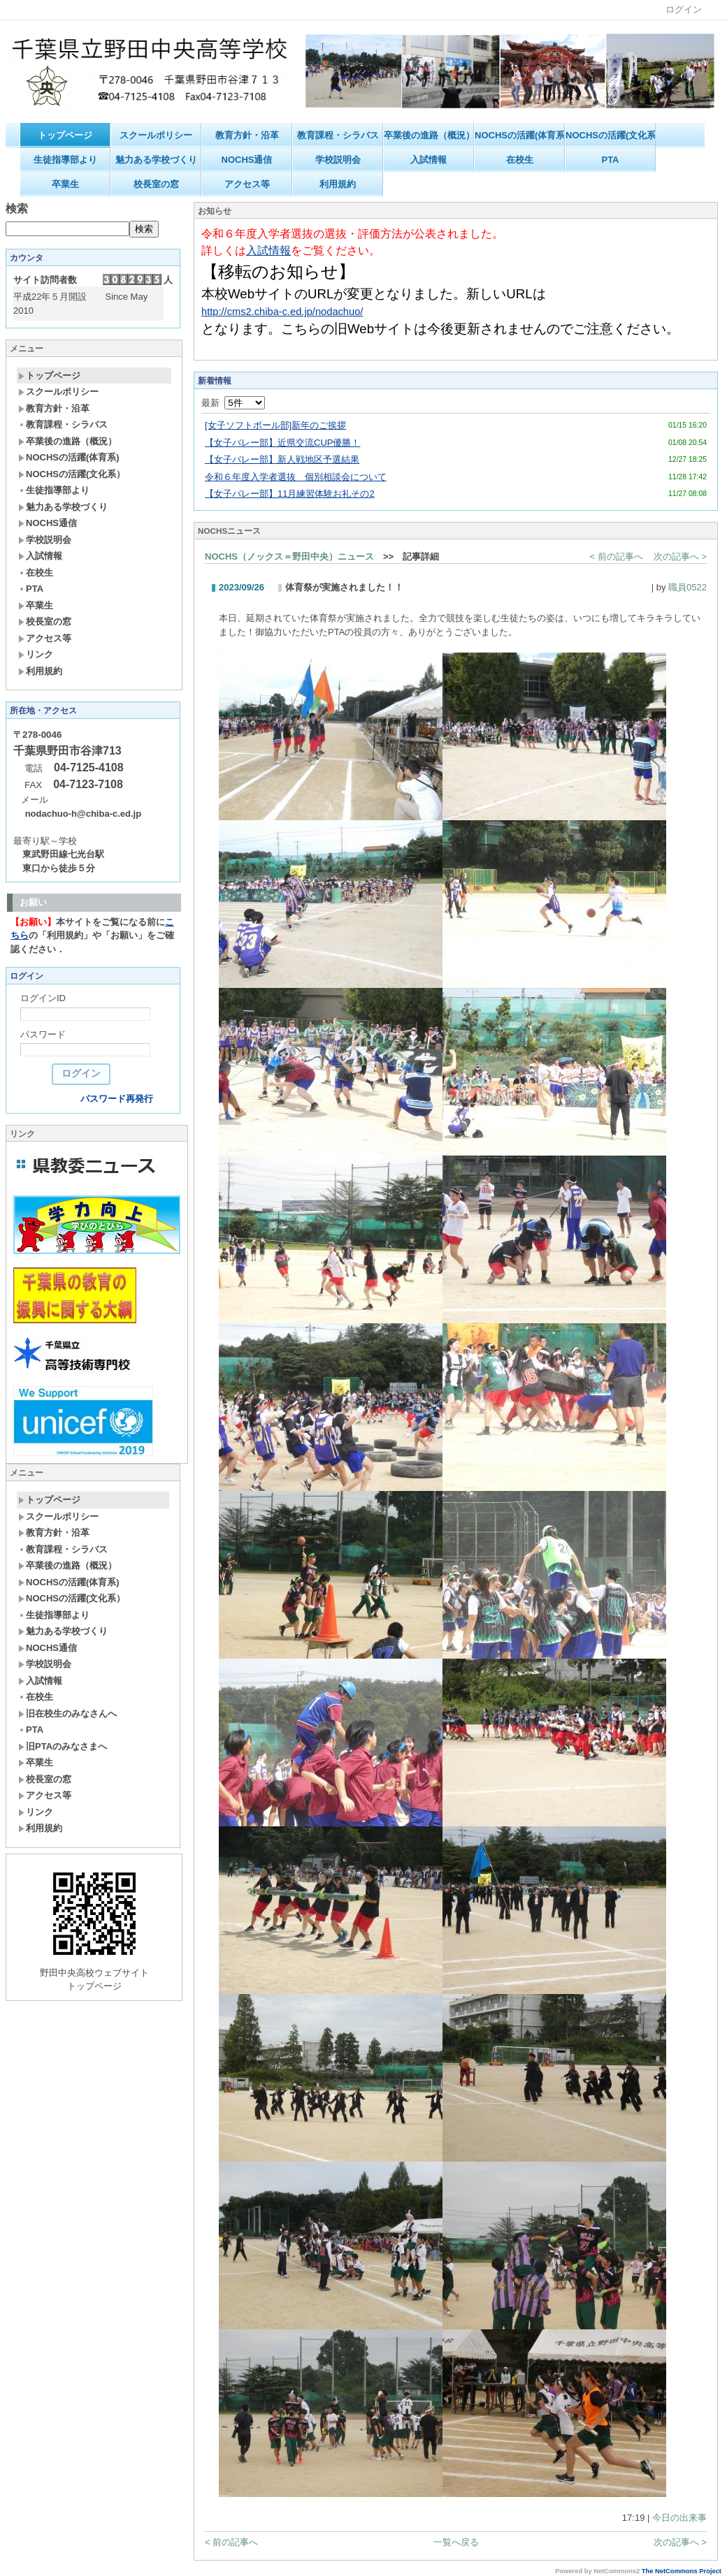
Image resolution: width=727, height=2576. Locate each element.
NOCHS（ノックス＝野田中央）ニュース (289, 556)
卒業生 (65, 184)
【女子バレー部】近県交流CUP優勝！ (282, 442)
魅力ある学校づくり (156, 159)
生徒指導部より (65, 159)
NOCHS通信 (247, 159)
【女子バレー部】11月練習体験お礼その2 (290, 493)
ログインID (43, 998)
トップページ (65, 135)
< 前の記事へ (616, 556)
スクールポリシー (156, 135)
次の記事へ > (680, 556)
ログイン (683, 9)
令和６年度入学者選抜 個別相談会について (296, 477)
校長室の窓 (156, 184)
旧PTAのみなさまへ (62, 1746)
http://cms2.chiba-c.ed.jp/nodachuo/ (282, 311)
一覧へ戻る (456, 2542)
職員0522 (687, 587)
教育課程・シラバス (338, 135)
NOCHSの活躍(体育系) (520, 135)
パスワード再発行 (116, 1098)
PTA (610, 159)
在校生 (519, 159)
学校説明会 (338, 159)
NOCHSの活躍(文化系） (611, 135)
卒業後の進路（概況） (429, 135)
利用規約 (337, 184)
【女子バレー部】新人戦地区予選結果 (282, 459)
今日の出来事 (679, 2517)
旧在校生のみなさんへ (67, 1713)
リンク (35, 654)
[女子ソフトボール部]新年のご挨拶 (275, 425)
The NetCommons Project (681, 2571)
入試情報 (428, 159)
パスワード (43, 1034)
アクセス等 (247, 184)
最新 (233, 403)
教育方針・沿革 (247, 135)
